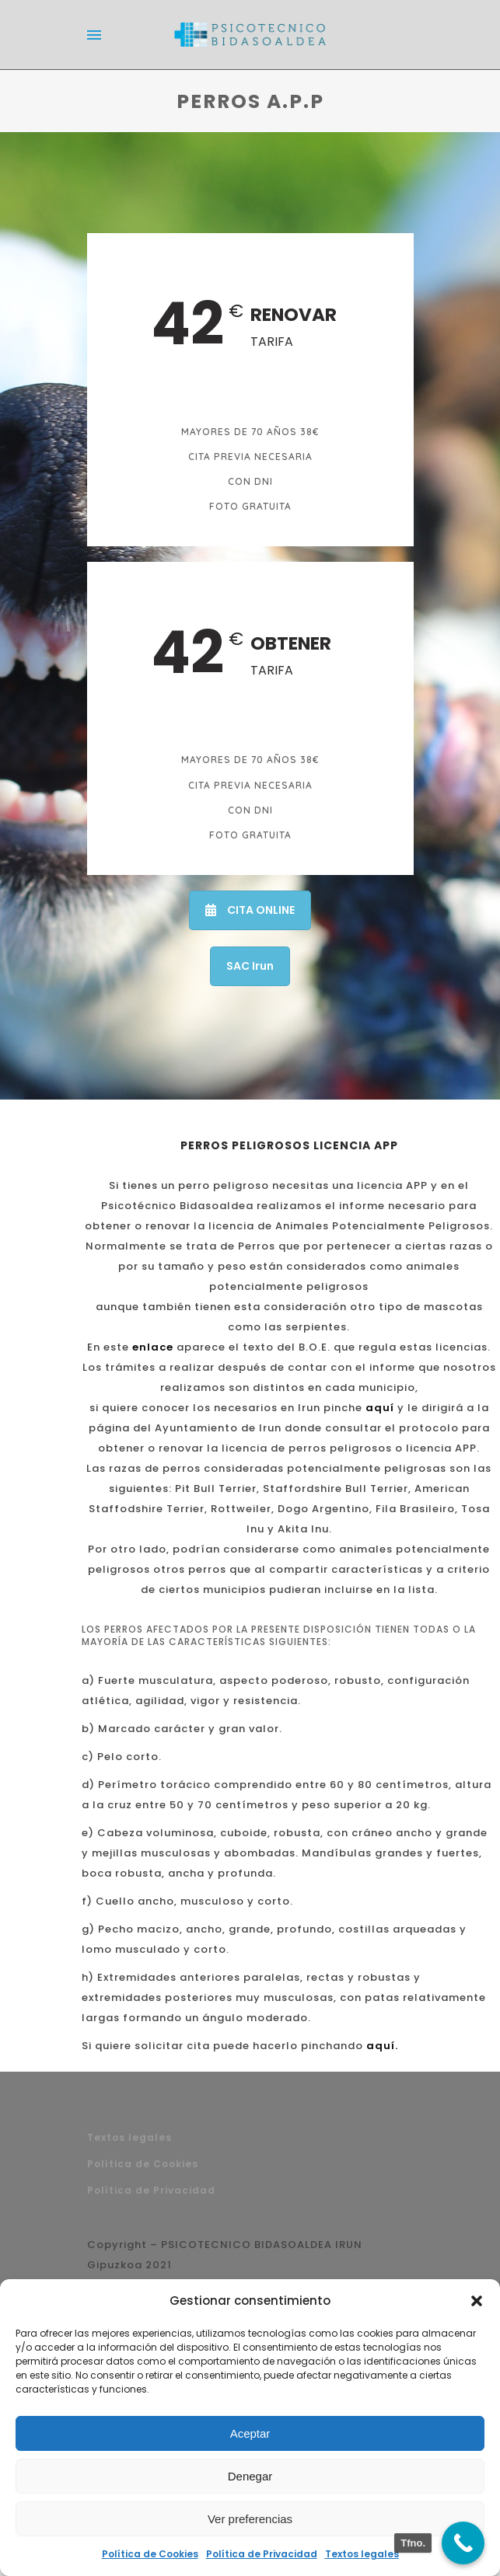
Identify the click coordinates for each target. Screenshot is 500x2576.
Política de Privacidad (261, 2553)
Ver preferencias (250, 2518)
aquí (379, 1407)
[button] (476, 2301)
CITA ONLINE (250, 910)
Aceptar (250, 2433)
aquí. (382, 2045)
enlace (152, 1347)
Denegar (250, 2476)
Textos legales (362, 2553)
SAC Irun (250, 966)
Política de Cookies (150, 2553)
